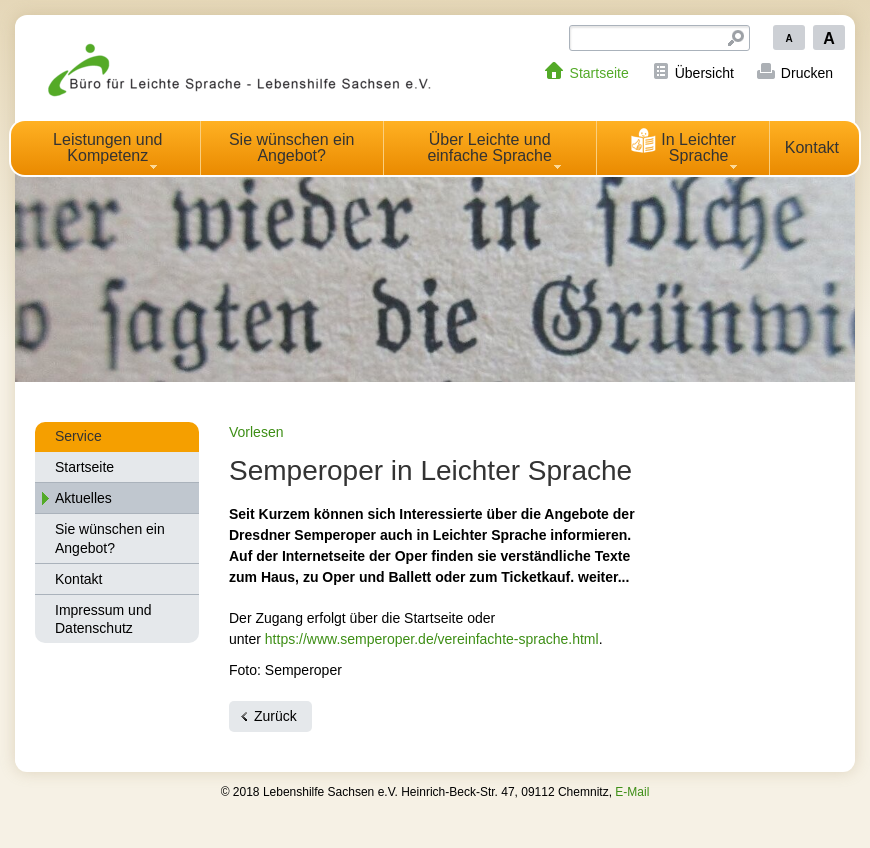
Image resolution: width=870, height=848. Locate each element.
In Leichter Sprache (682, 145)
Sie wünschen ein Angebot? (291, 147)
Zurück (275, 716)
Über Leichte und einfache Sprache (489, 147)
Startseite (599, 73)
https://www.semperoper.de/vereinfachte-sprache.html (432, 639)
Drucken (807, 73)
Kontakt (812, 147)
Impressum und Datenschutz (103, 619)
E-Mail (632, 792)
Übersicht (704, 73)
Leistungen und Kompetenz (107, 147)
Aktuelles (83, 498)
